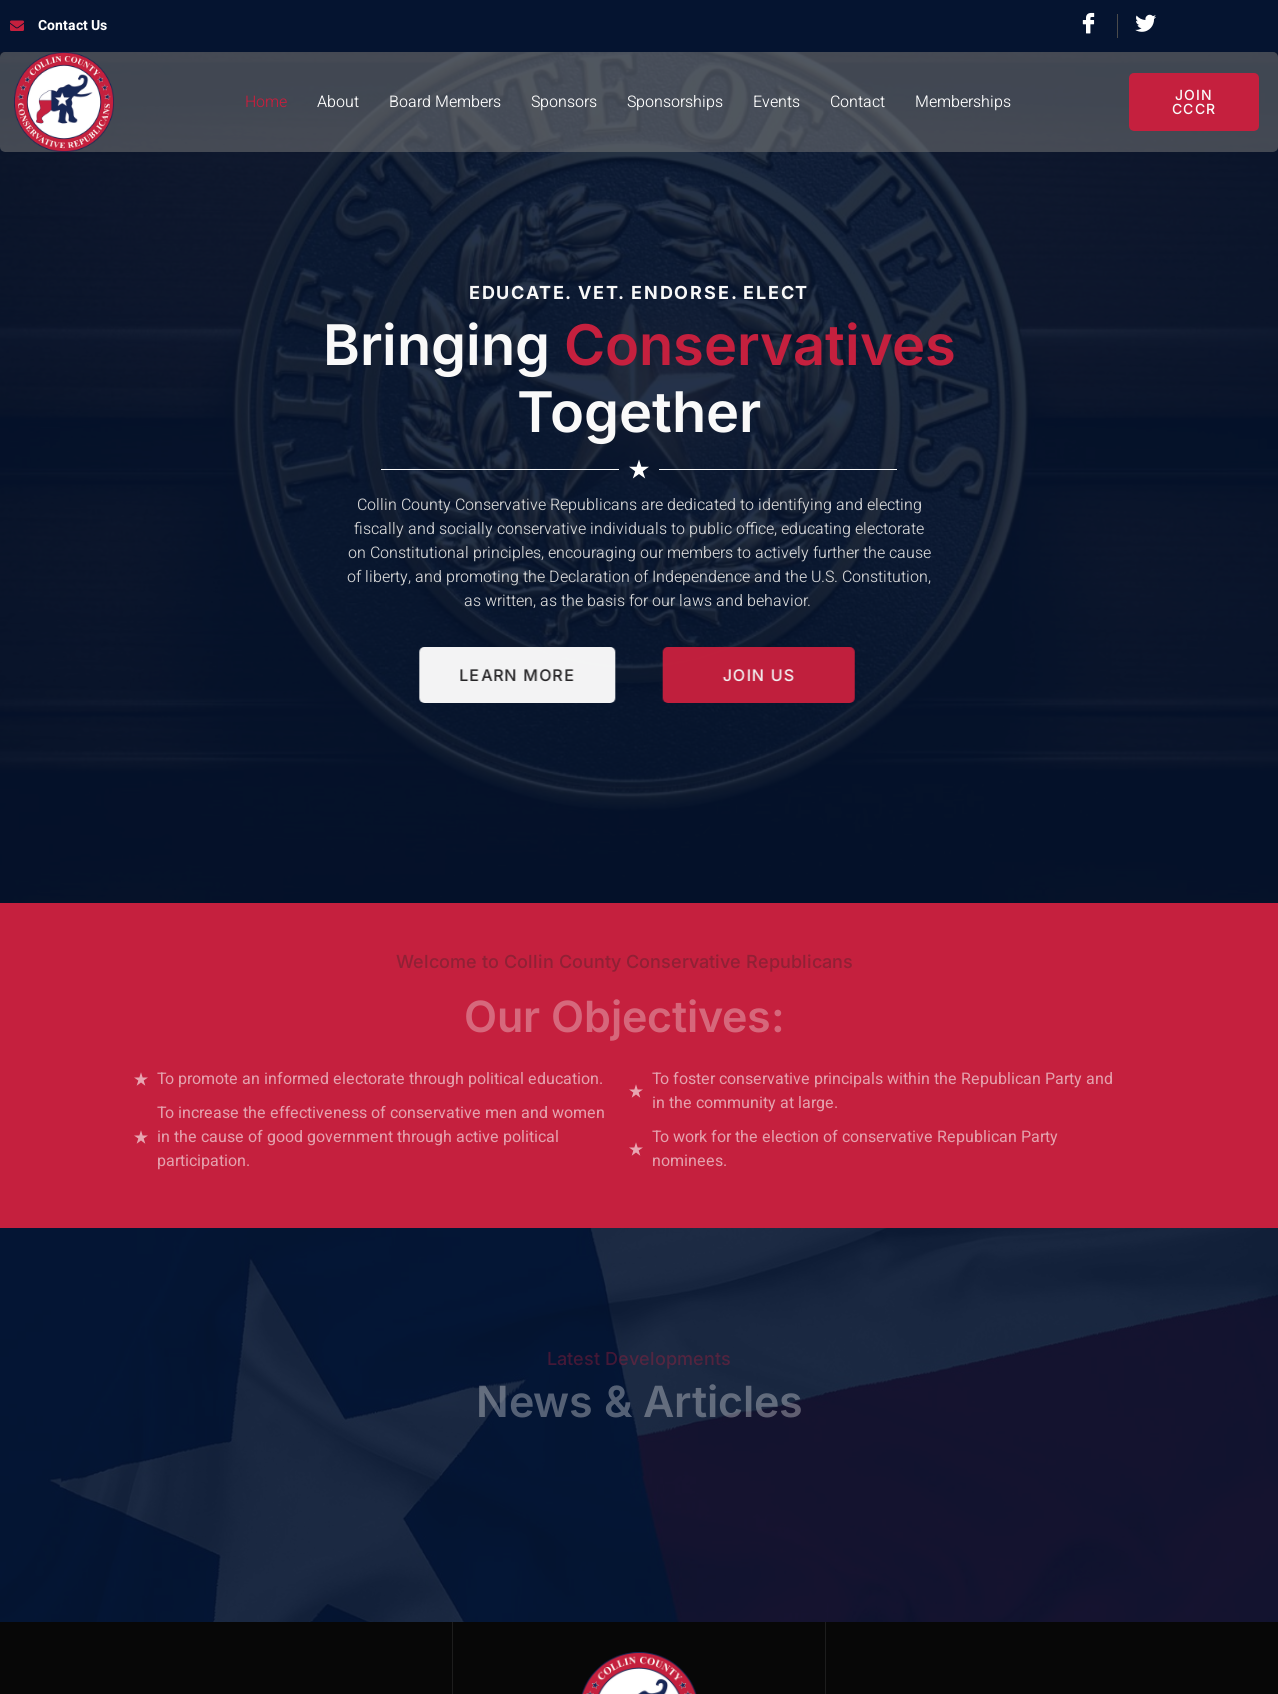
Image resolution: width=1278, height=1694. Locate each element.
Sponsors (564, 102)
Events (776, 102)
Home (266, 102)
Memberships (963, 102)
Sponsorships (675, 102)
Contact (857, 102)
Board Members (445, 102)
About (338, 102)
